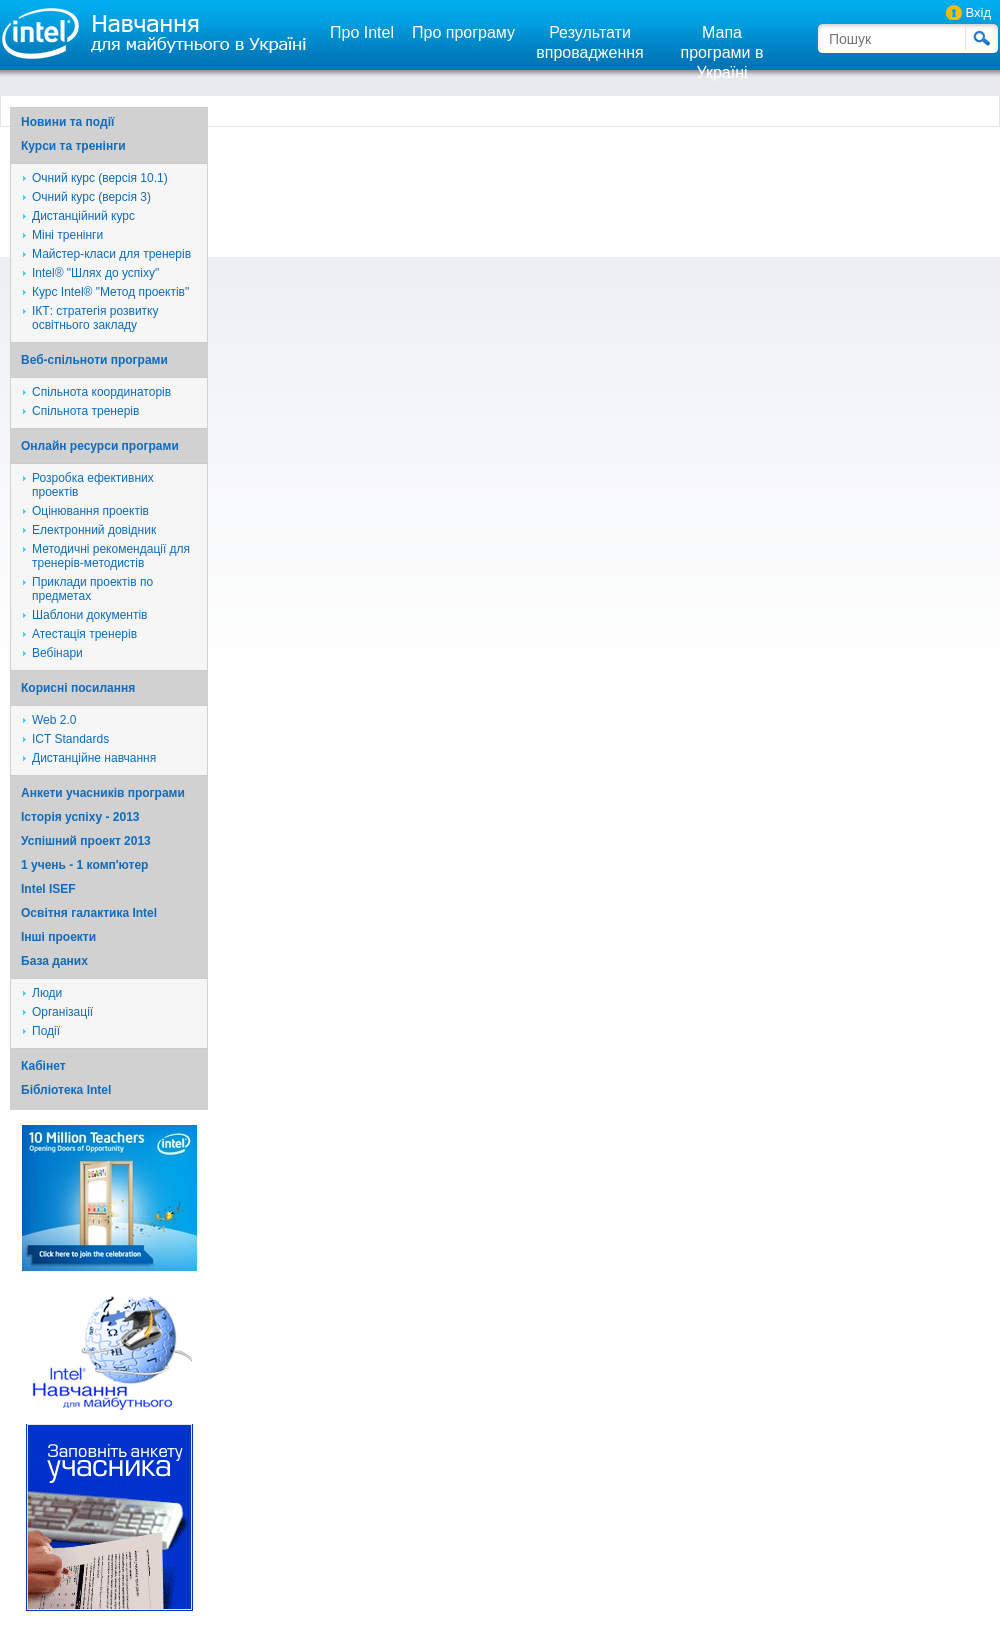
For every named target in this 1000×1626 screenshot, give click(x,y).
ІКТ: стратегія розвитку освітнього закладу (95, 318)
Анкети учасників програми (103, 793)
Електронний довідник (94, 530)
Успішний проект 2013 (86, 841)
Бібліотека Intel (66, 1090)
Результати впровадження (589, 42)
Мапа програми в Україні (722, 52)
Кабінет (43, 1066)
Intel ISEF (48, 889)
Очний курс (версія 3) (91, 197)
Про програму (463, 32)
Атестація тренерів (84, 634)
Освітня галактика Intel (89, 913)
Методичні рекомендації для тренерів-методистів (111, 556)
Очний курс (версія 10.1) (100, 178)
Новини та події (67, 122)
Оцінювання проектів (90, 511)
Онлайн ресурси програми (100, 446)
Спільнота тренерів (85, 411)
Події (46, 1031)
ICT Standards (70, 739)
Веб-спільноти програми (94, 360)
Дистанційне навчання (94, 758)
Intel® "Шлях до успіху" (95, 273)
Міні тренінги (67, 235)
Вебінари (57, 653)
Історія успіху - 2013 (80, 817)
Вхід (979, 12)
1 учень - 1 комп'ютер (84, 865)
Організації (62, 1012)
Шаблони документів (90, 615)
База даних (54, 961)
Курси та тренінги (73, 146)
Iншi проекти (58, 937)
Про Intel (362, 32)
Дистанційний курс (83, 216)
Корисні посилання (78, 688)
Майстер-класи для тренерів (111, 254)
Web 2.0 (54, 720)
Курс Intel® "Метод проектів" (110, 292)
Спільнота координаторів (101, 392)
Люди (47, 993)
